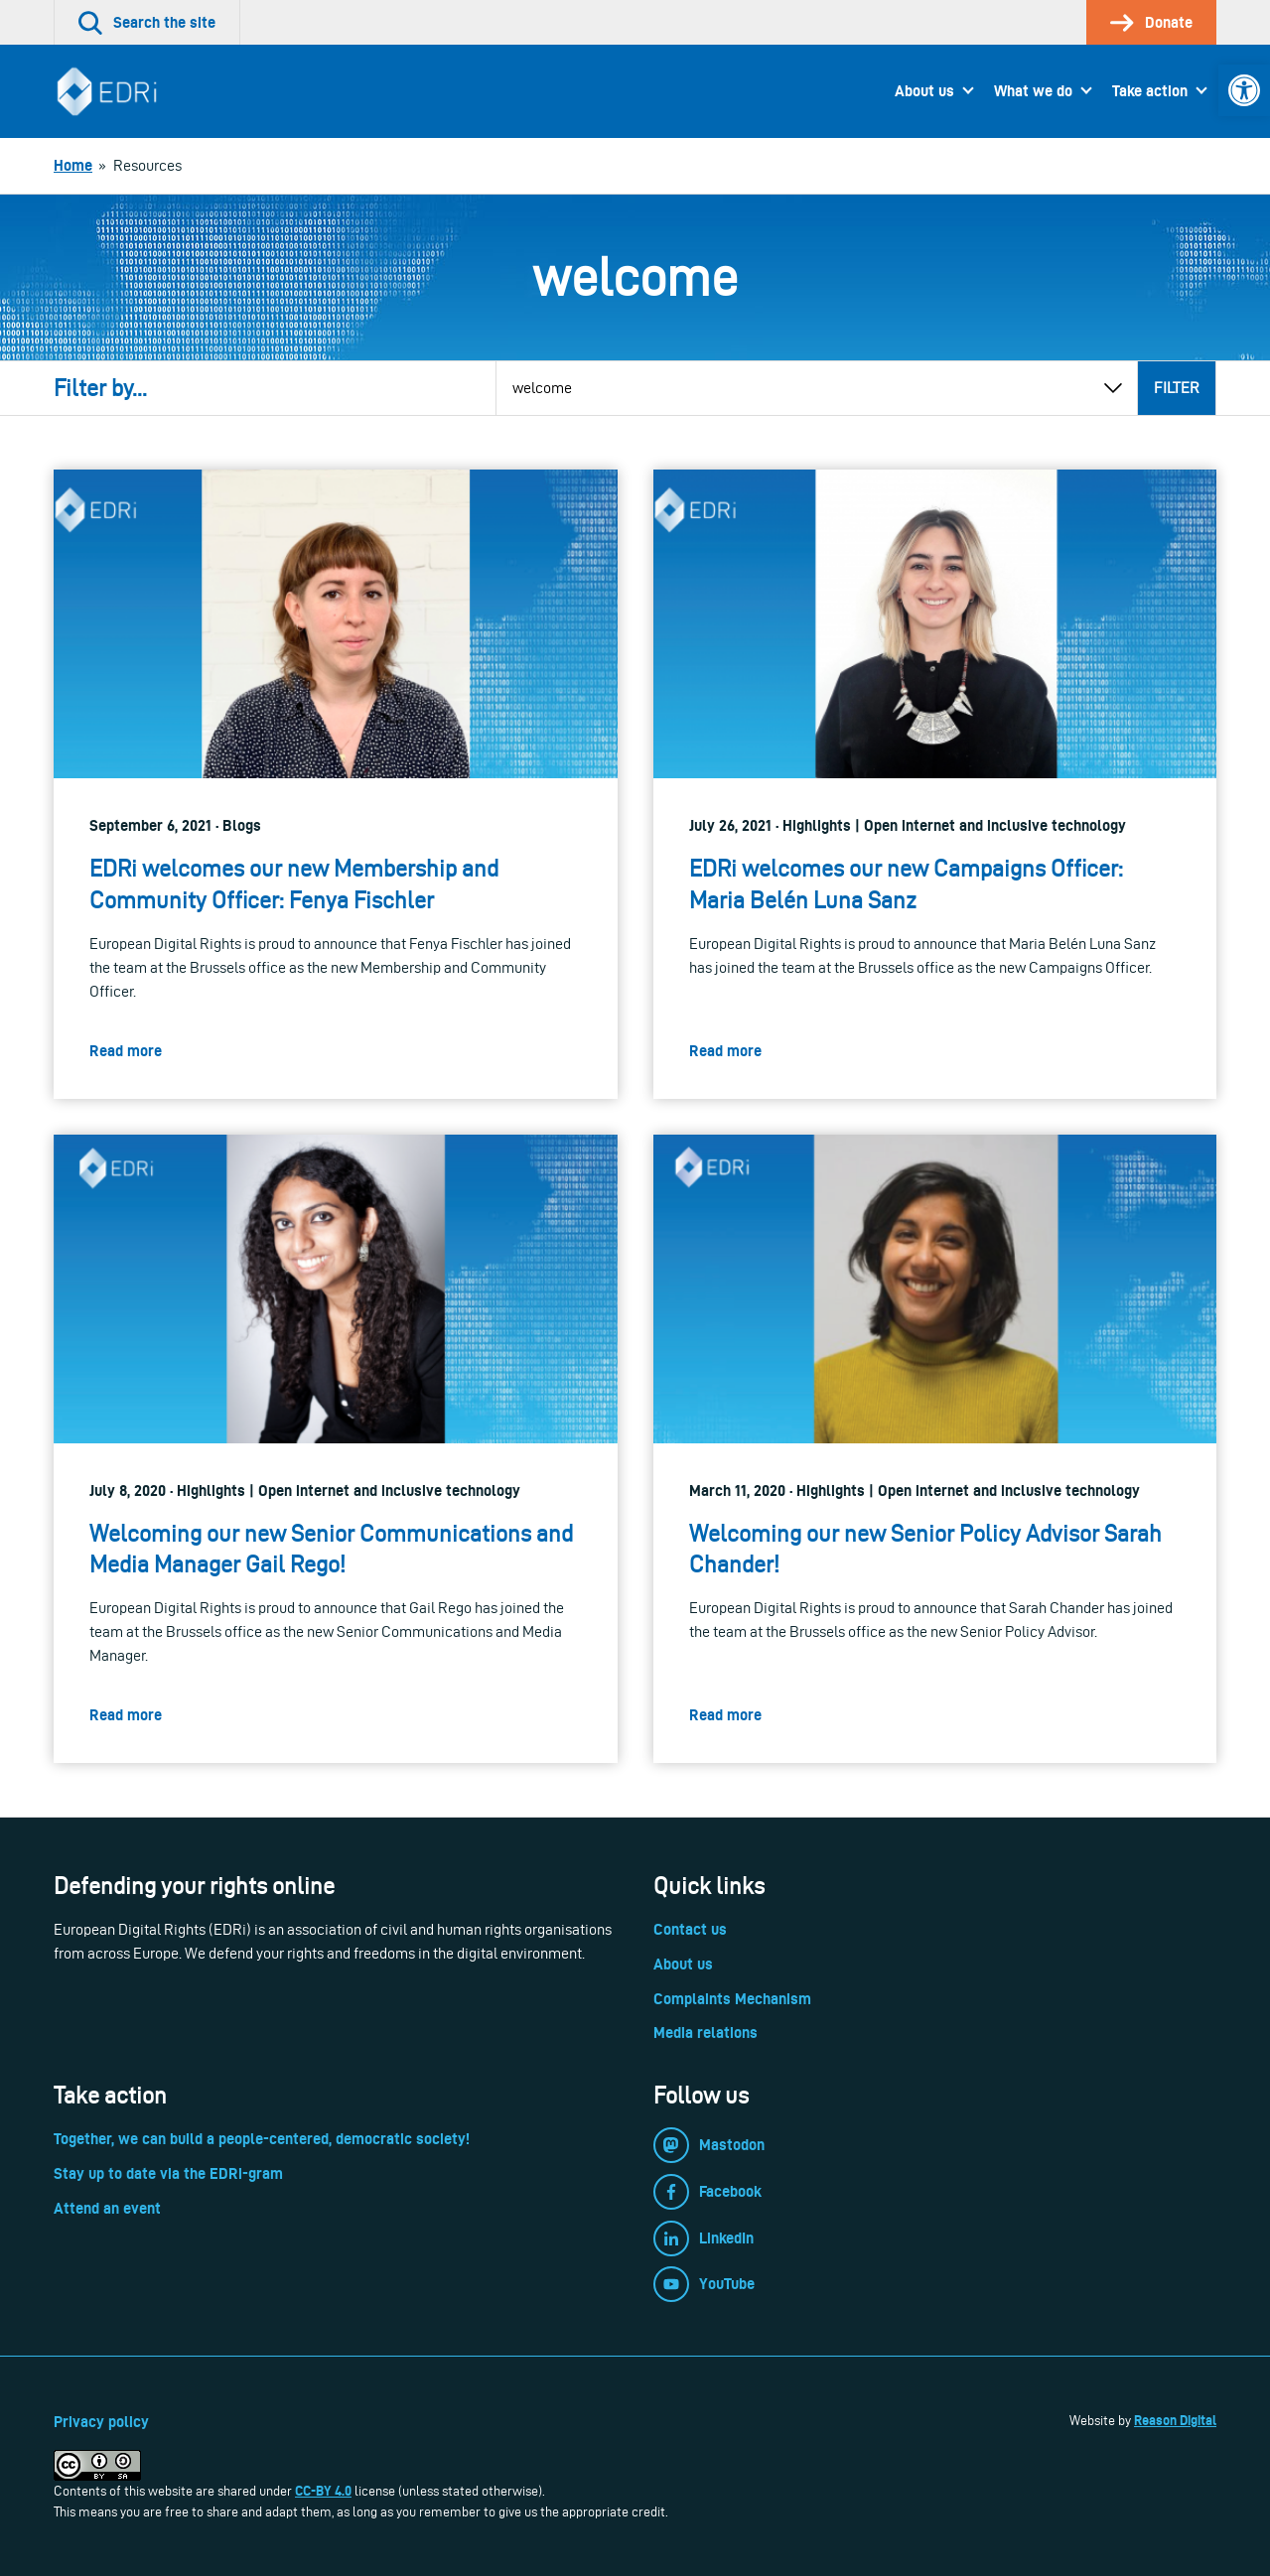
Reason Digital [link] (1175, 2420)
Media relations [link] (705, 2032)
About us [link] (924, 90)
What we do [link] (1033, 90)
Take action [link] (1150, 90)
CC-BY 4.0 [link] (323, 2491)
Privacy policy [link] (101, 2421)
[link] (1244, 90)
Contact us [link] (690, 1929)
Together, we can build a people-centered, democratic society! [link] (262, 2138)
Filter (1176, 387)
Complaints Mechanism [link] (732, 1998)
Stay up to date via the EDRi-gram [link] (168, 2173)
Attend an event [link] (107, 2208)
